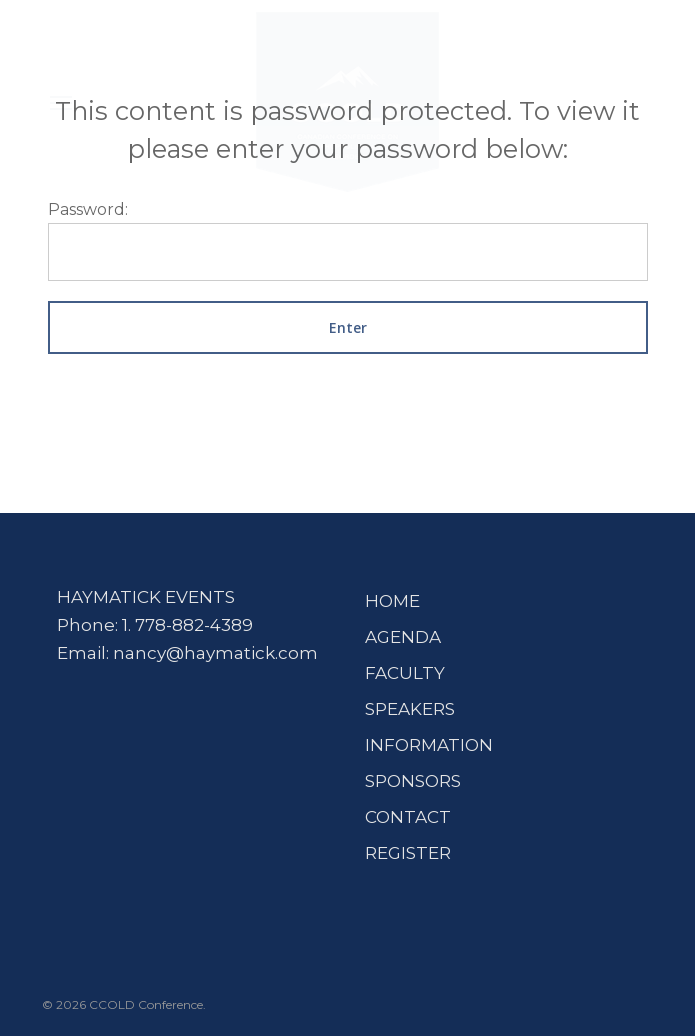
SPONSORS (413, 781)
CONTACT (408, 817)
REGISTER (408, 853)
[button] (61, 102)
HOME (392, 601)
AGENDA (403, 637)
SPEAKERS (410, 709)
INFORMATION (429, 745)
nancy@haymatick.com (215, 653)
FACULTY (405, 673)
